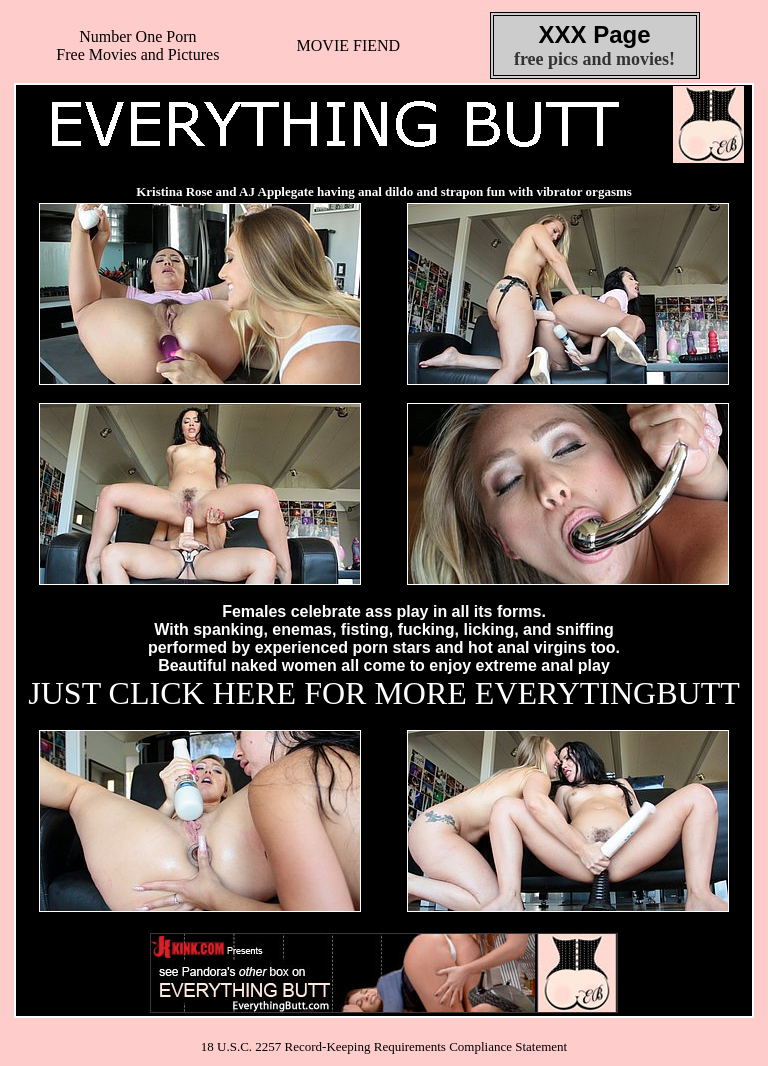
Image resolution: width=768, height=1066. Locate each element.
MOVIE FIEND (349, 45)
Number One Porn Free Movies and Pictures (137, 45)
